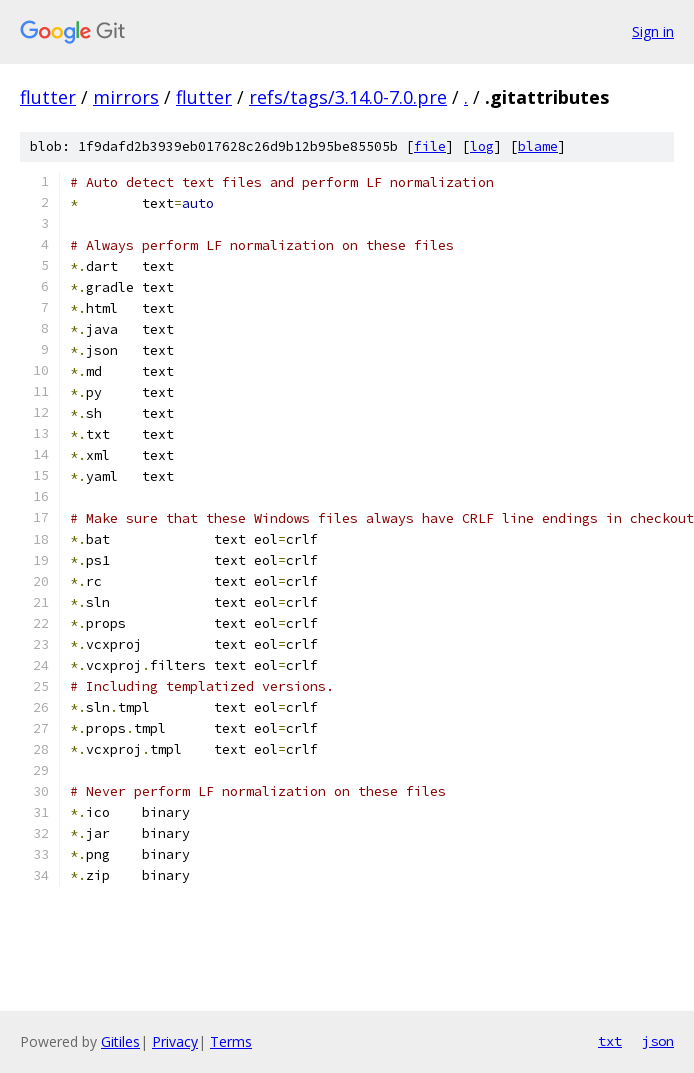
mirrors (126, 97)
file (430, 146)
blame (538, 146)
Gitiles (120, 1041)
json (658, 1041)
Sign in (653, 31)
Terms (231, 1041)
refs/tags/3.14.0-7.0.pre (348, 97)
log (482, 146)
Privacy (175, 1041)
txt (610, 1041)
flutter (48, 97)
